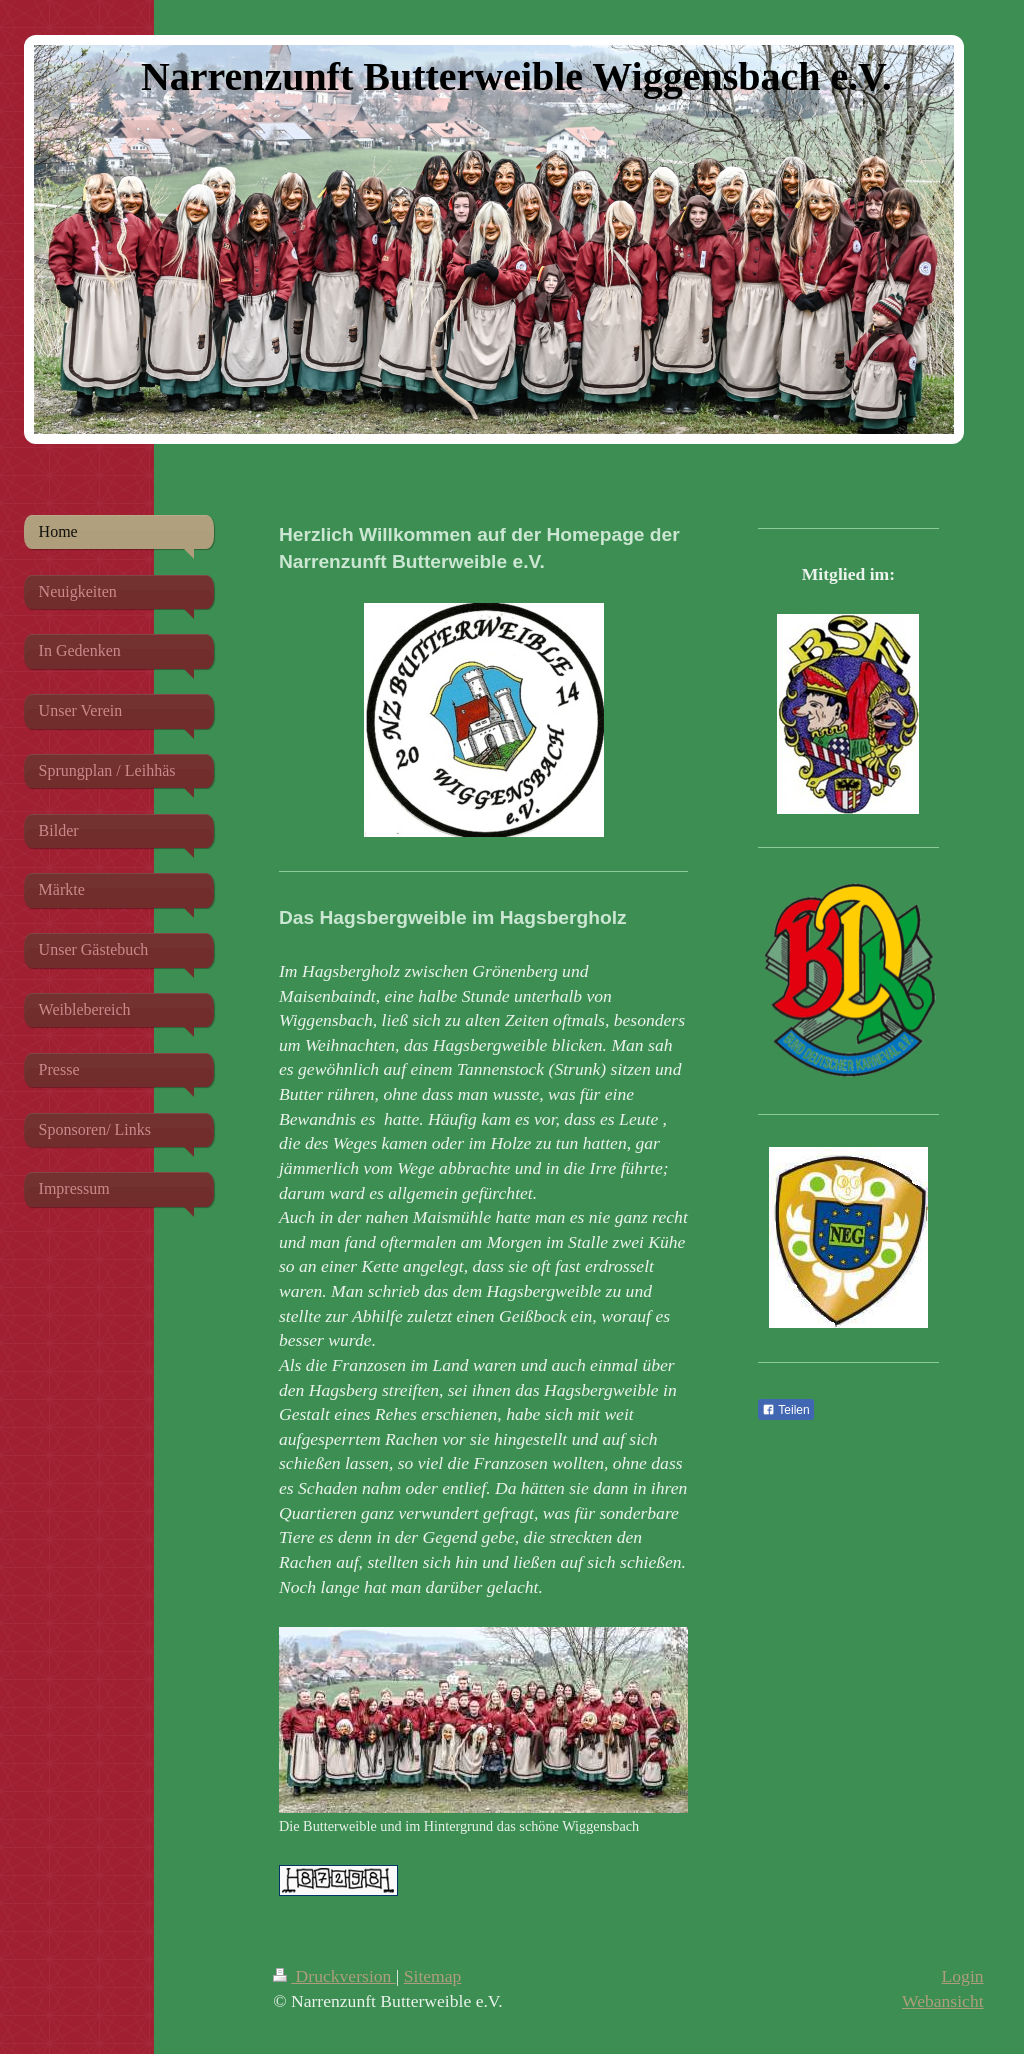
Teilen (785, 1410)
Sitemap (433, 1976)
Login (963, 1976)
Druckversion (334, 1976)
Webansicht (943, 2001)
